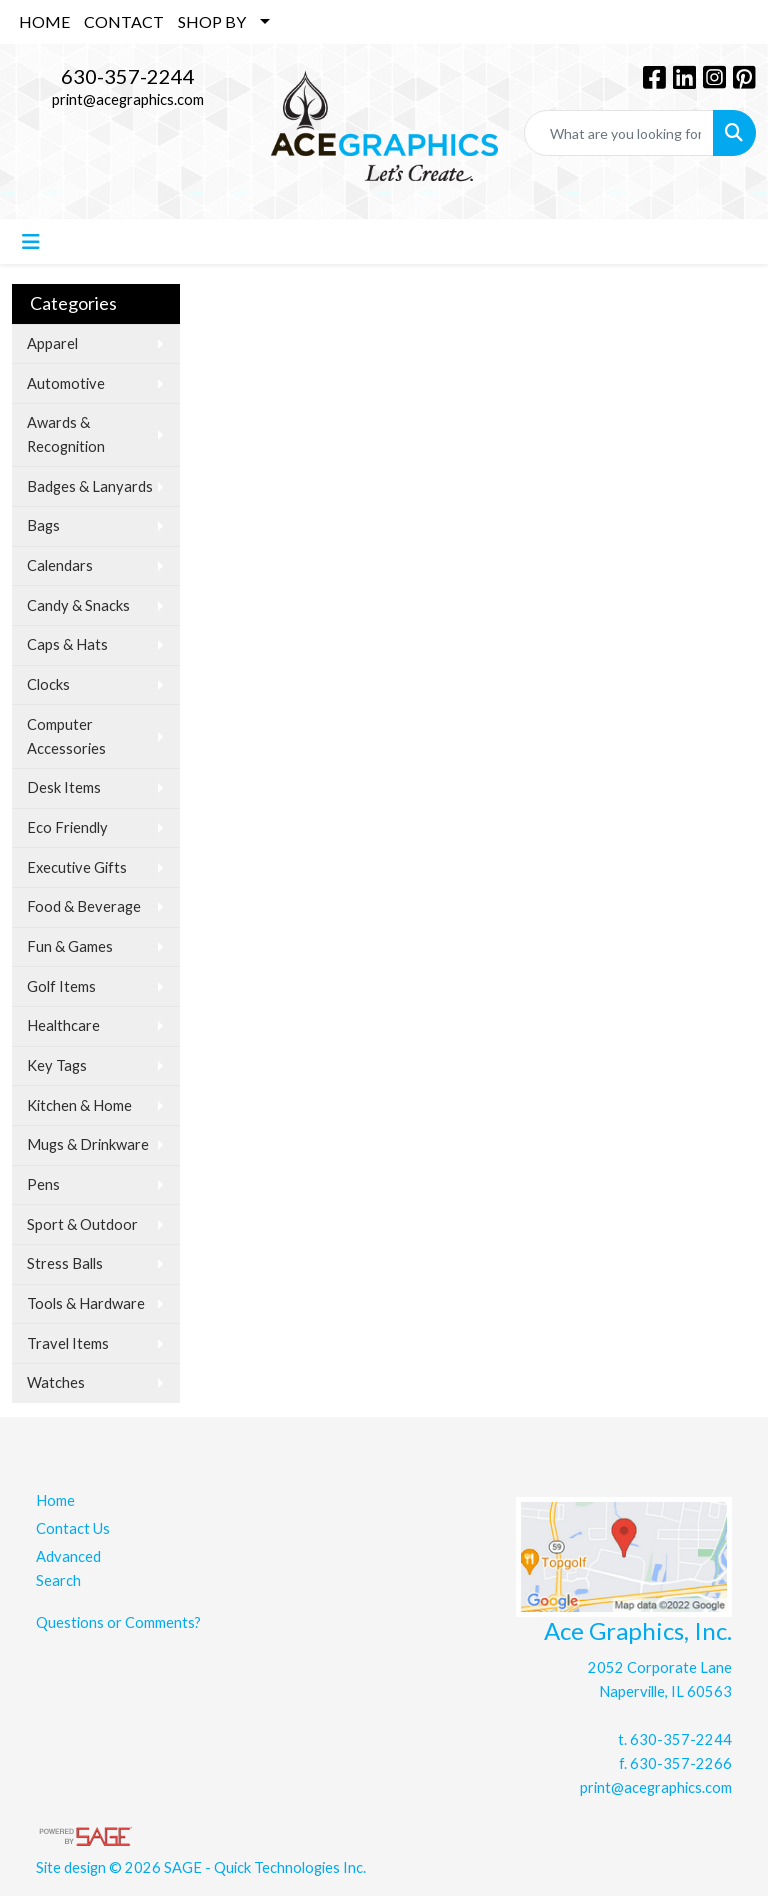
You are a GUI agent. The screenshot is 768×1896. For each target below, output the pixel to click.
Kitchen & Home (79, 1105)
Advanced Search (68, 1568)
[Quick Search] (619, 133)
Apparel (52, 343)
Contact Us (73, 1528)
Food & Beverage (84, 906)
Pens (43, 1184)
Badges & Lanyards (90, 486)
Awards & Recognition (66, 434)
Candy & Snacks (78, 605)
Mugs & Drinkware (88, 1144)
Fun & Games (70, 946)
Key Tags (57, 1065)
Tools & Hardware (86, 1303)
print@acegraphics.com (128, 99)
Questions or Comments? (118, 1622)
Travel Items (68, 1343)
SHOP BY (212, 21)
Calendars (60, 565)
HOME (44, 21)
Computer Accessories (66, 736)
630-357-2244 (128, 76)
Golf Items (61, 986)
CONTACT (124, 21)
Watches (56, 1382)
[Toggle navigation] (31, 241)
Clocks (48, 684)
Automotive (66, 383)
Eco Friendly (67, 827)
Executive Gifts (77, 867)
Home (55, 1500)
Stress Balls (65, 1263)
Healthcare (63, 1025)
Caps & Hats (67, 644)
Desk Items (64, 787)
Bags (43, 525)
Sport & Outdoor (82, 1224)
